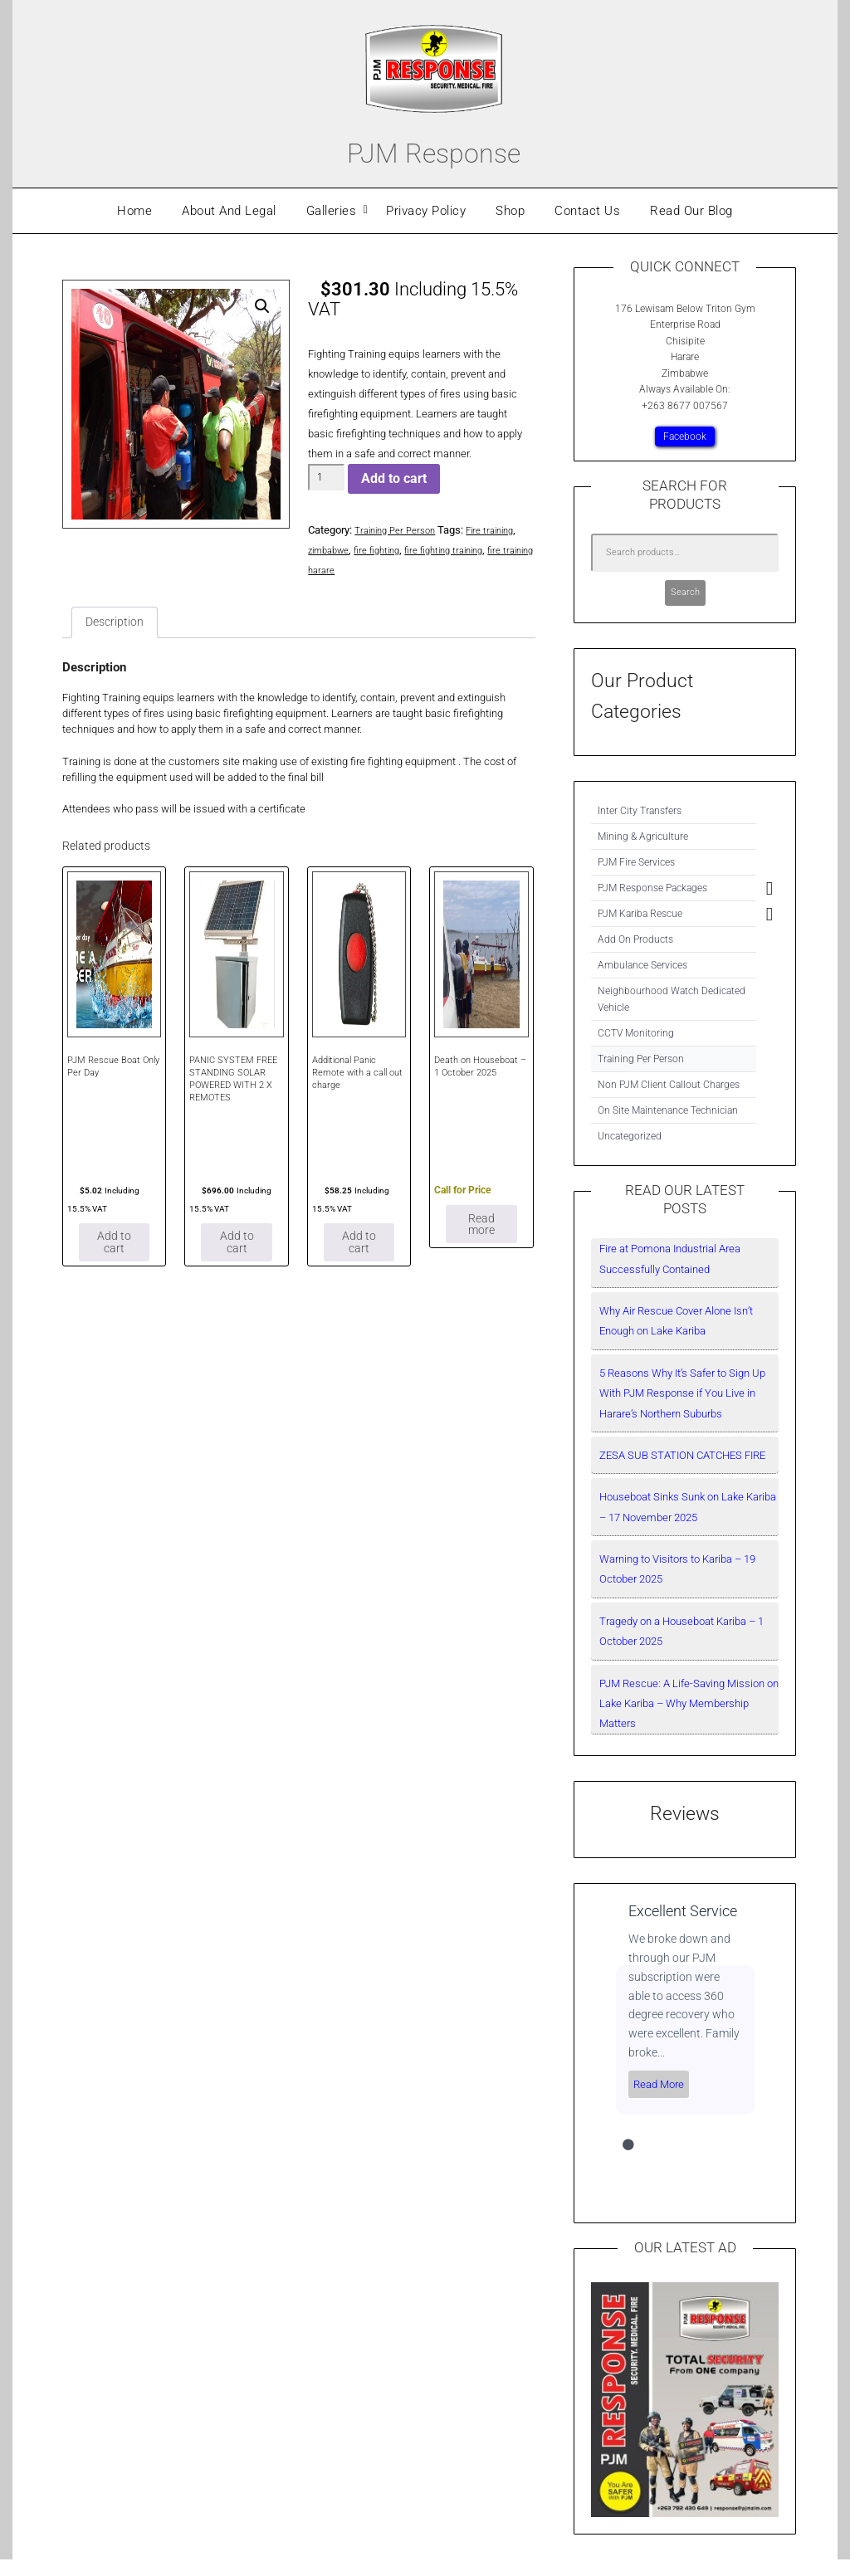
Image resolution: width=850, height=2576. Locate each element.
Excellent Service (682, 1911)
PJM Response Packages (652, 888)
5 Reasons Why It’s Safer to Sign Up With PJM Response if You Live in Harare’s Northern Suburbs (682, 1393)
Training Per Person (400, 530)
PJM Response (433, 149)
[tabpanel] (685, 2008)
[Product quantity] (326, 477)
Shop (510, 210)
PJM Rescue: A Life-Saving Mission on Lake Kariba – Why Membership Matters (689, 1703)
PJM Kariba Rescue (640, 914)
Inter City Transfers (639, 811)
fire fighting (388, 550)
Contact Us (587, 210)
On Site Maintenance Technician (668, 1110)
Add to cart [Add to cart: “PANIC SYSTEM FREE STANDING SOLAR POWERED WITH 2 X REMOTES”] (236, 1256)
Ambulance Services (642, 965)
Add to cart (394, 478)
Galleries (331, 210)
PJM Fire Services (636, 862)
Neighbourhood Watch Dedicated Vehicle (671, 999)
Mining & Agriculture (643, 836)
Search (685, 592)
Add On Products (635, 939)
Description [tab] (118, 624)
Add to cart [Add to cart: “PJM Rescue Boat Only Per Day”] (114, 1256)
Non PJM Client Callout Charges (669, 1084)
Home (134, 210)
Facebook (684, 436)
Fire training (504, 530)
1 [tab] (628, 2145)
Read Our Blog (691, 210)
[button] (261, 308)
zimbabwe (332, 550)
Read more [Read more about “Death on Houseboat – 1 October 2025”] (481, 1233)
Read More (658, 2084)
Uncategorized (630, 1136)
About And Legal (229, 210)
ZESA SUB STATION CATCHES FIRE (682, 1455)
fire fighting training (464, 550)
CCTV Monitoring (636, 1033)
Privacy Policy (426, 210)
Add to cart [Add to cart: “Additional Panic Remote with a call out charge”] (359, 1256)
